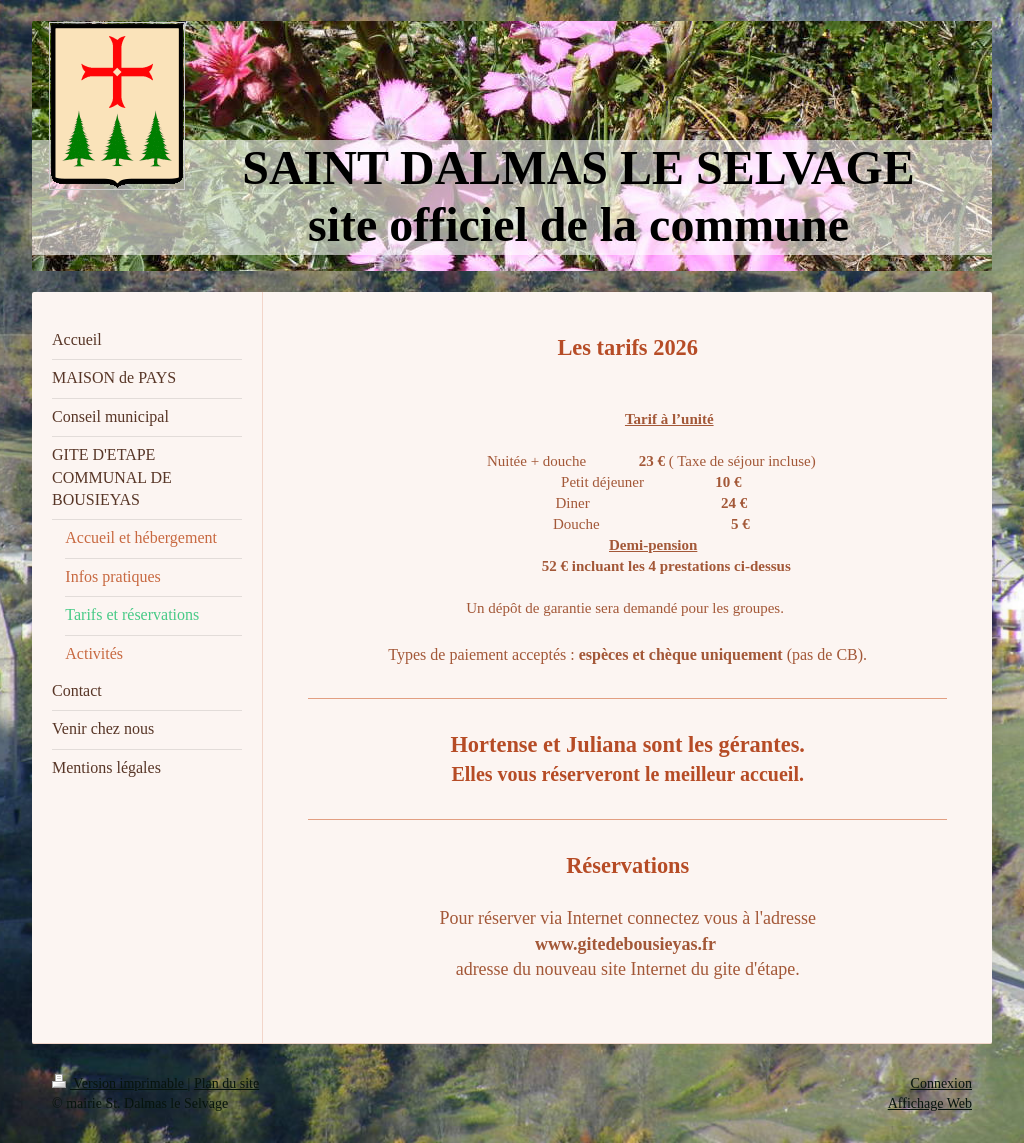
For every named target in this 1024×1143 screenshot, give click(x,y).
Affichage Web (930, 1103)
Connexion (941, 1083)
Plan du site (226, 1083)
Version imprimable (120, 1083)
